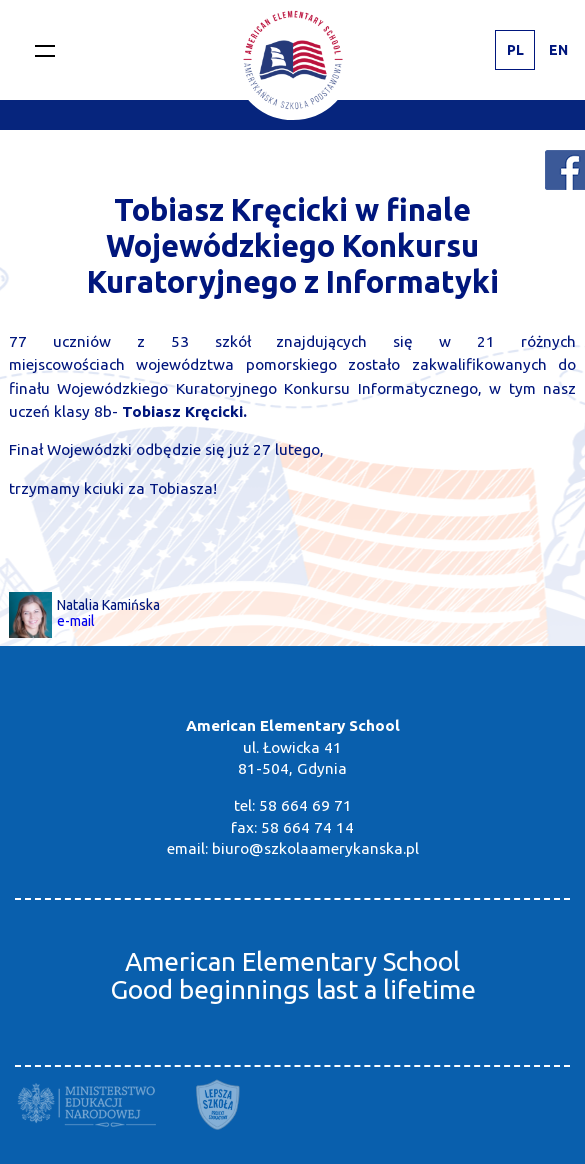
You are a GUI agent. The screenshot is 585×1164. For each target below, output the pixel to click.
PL (515, 50)
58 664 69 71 (305, 805)
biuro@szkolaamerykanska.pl (315, 848)
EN (558, 50)
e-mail (76, 621)
